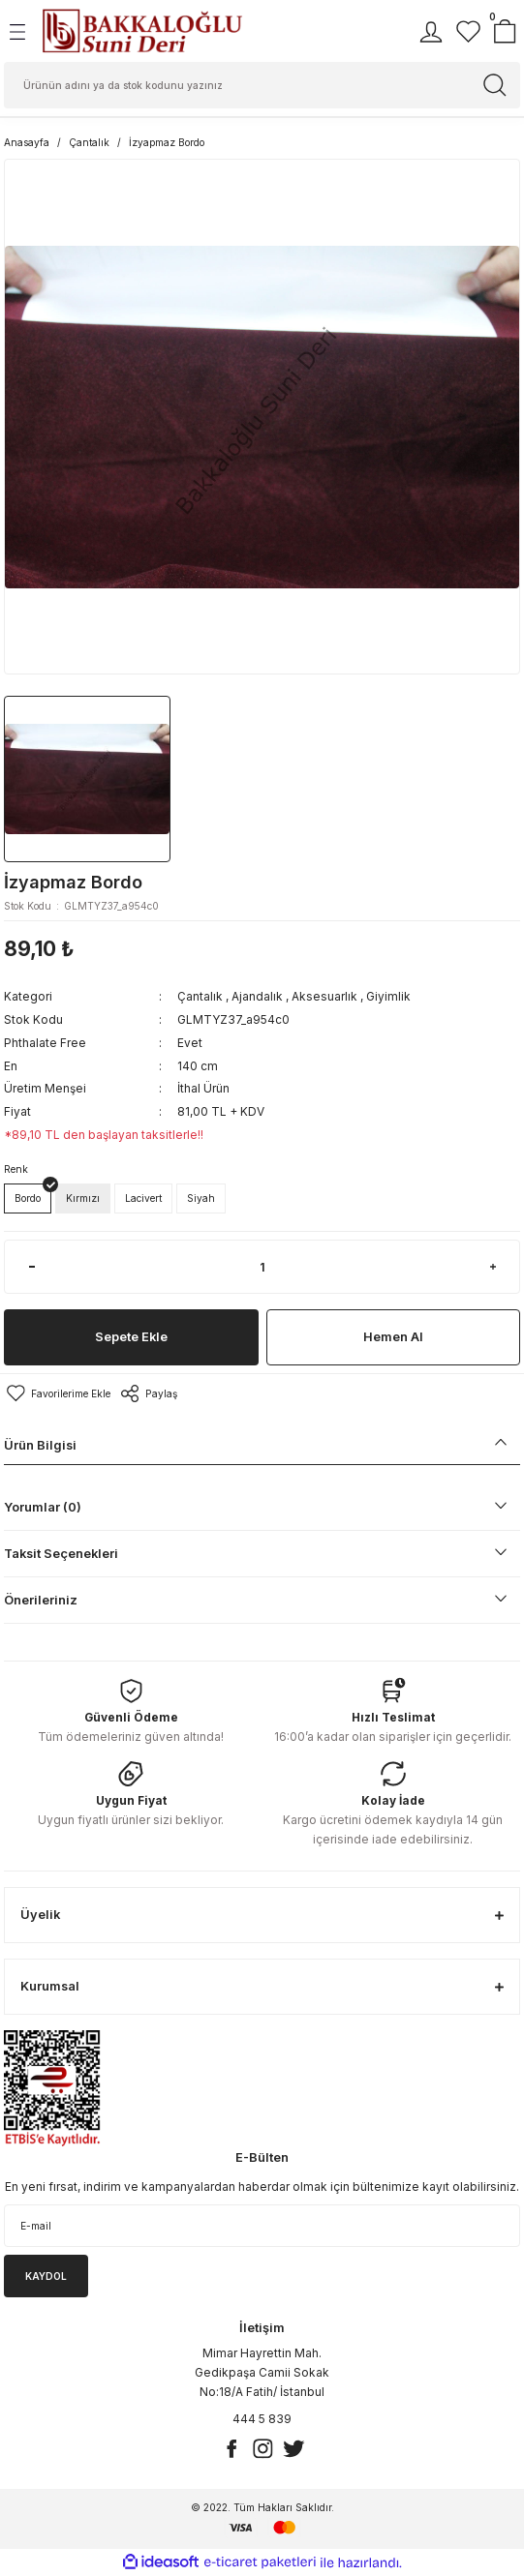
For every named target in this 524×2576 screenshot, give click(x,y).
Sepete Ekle (131, 1337)
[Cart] (504, 31)
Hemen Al (393, 1337)
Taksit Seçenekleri (61, 1553)
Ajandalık (257, 996)
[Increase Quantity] (492, 1267)
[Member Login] (431, 31)
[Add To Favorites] (57, 1393)
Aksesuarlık (324, 996)
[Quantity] (262, 1267)
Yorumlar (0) (42, 1507)
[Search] (262, 85)
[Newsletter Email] (262, 2225)
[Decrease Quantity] (31, 1267)
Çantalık (200, 996)
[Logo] (142, 31)
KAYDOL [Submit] (46, 2276)
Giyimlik (388, 996)
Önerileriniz (40, 1600)
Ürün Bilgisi (40, 1445)
